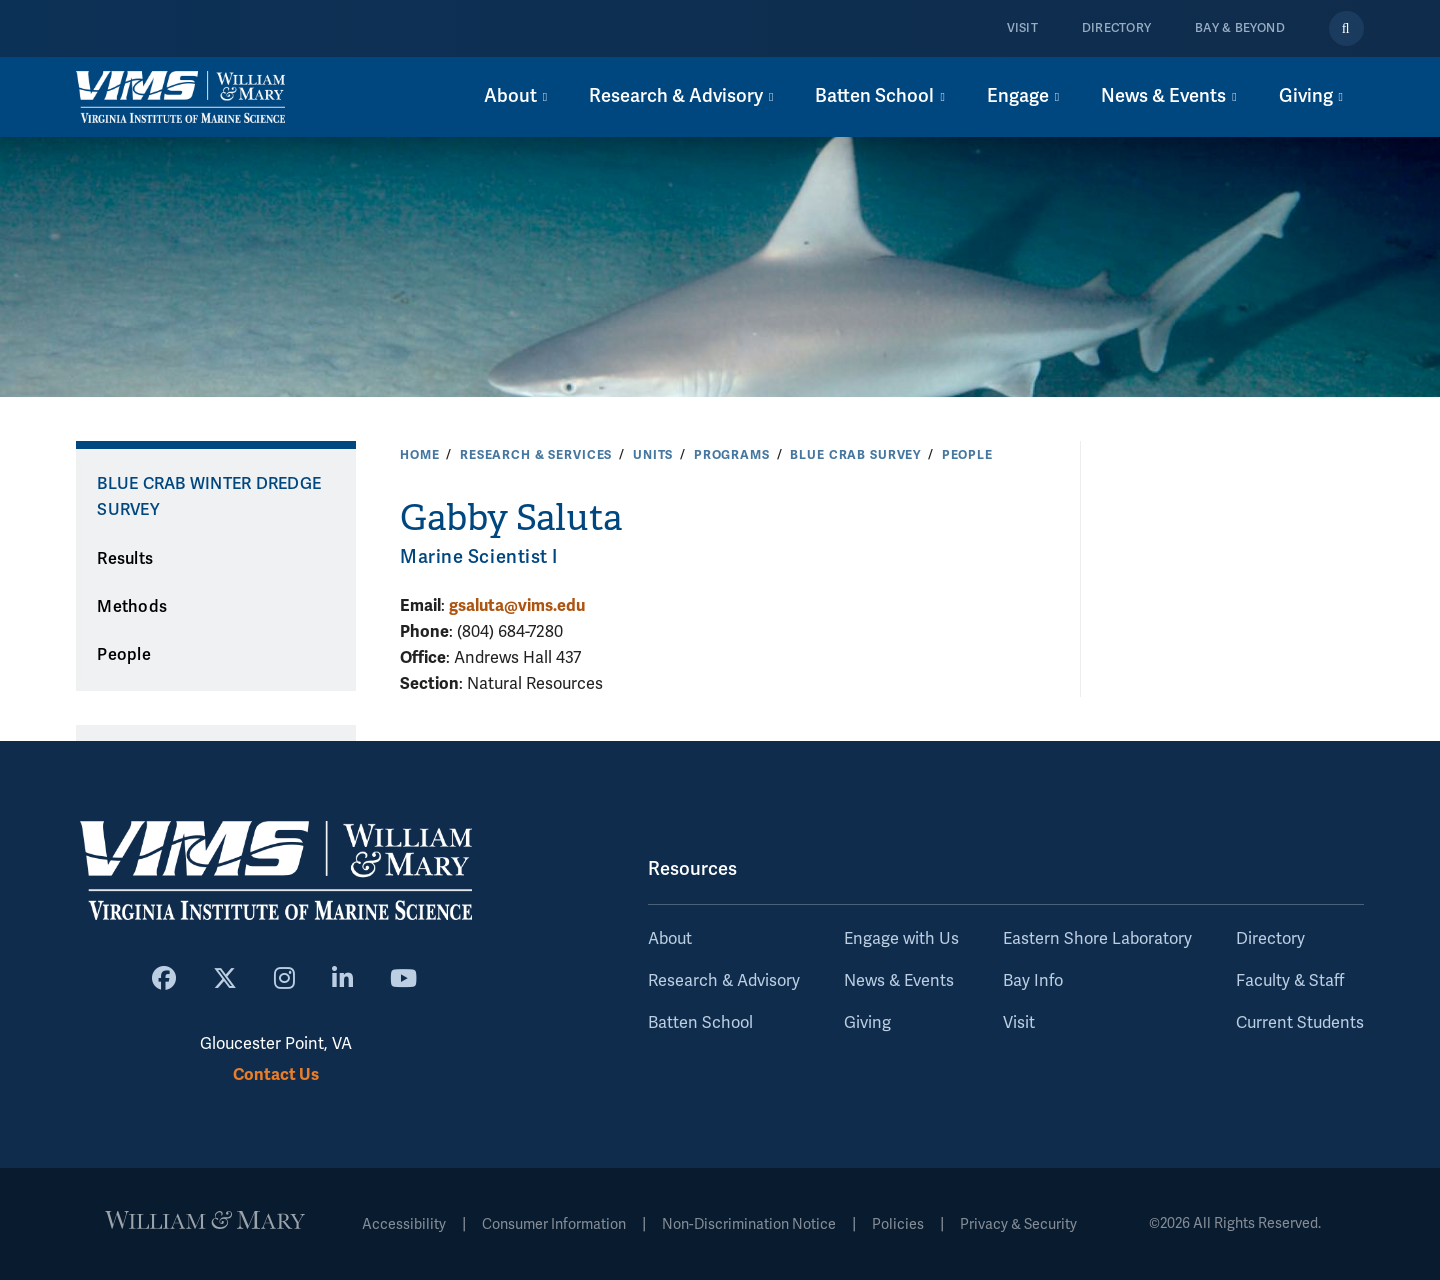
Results (125, 559)
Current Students (1300, 1023)
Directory (1116, 28)
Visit (1022, 28)
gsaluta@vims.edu (517, 605)
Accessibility (404, 1224)
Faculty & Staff (1290, 981)
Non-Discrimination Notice (749, 1224)
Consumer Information (554, 1224)
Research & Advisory (724, 981)
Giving (867, 1023)
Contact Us (276, 1074)
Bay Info (1033, 981)
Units (653, 455)
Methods (132, 607)
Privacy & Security (1018, 1224)
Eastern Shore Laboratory (1097, 939)
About (670, 939)
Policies (898, 1224)
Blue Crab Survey (855, 455)
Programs (732, 455)
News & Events (899, 981)
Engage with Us (901, 939)
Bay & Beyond (1240, 28)
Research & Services (536, 455)
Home (419, 455)
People (967, 455)
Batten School (700, 1023)
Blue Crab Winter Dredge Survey (209, 497)
